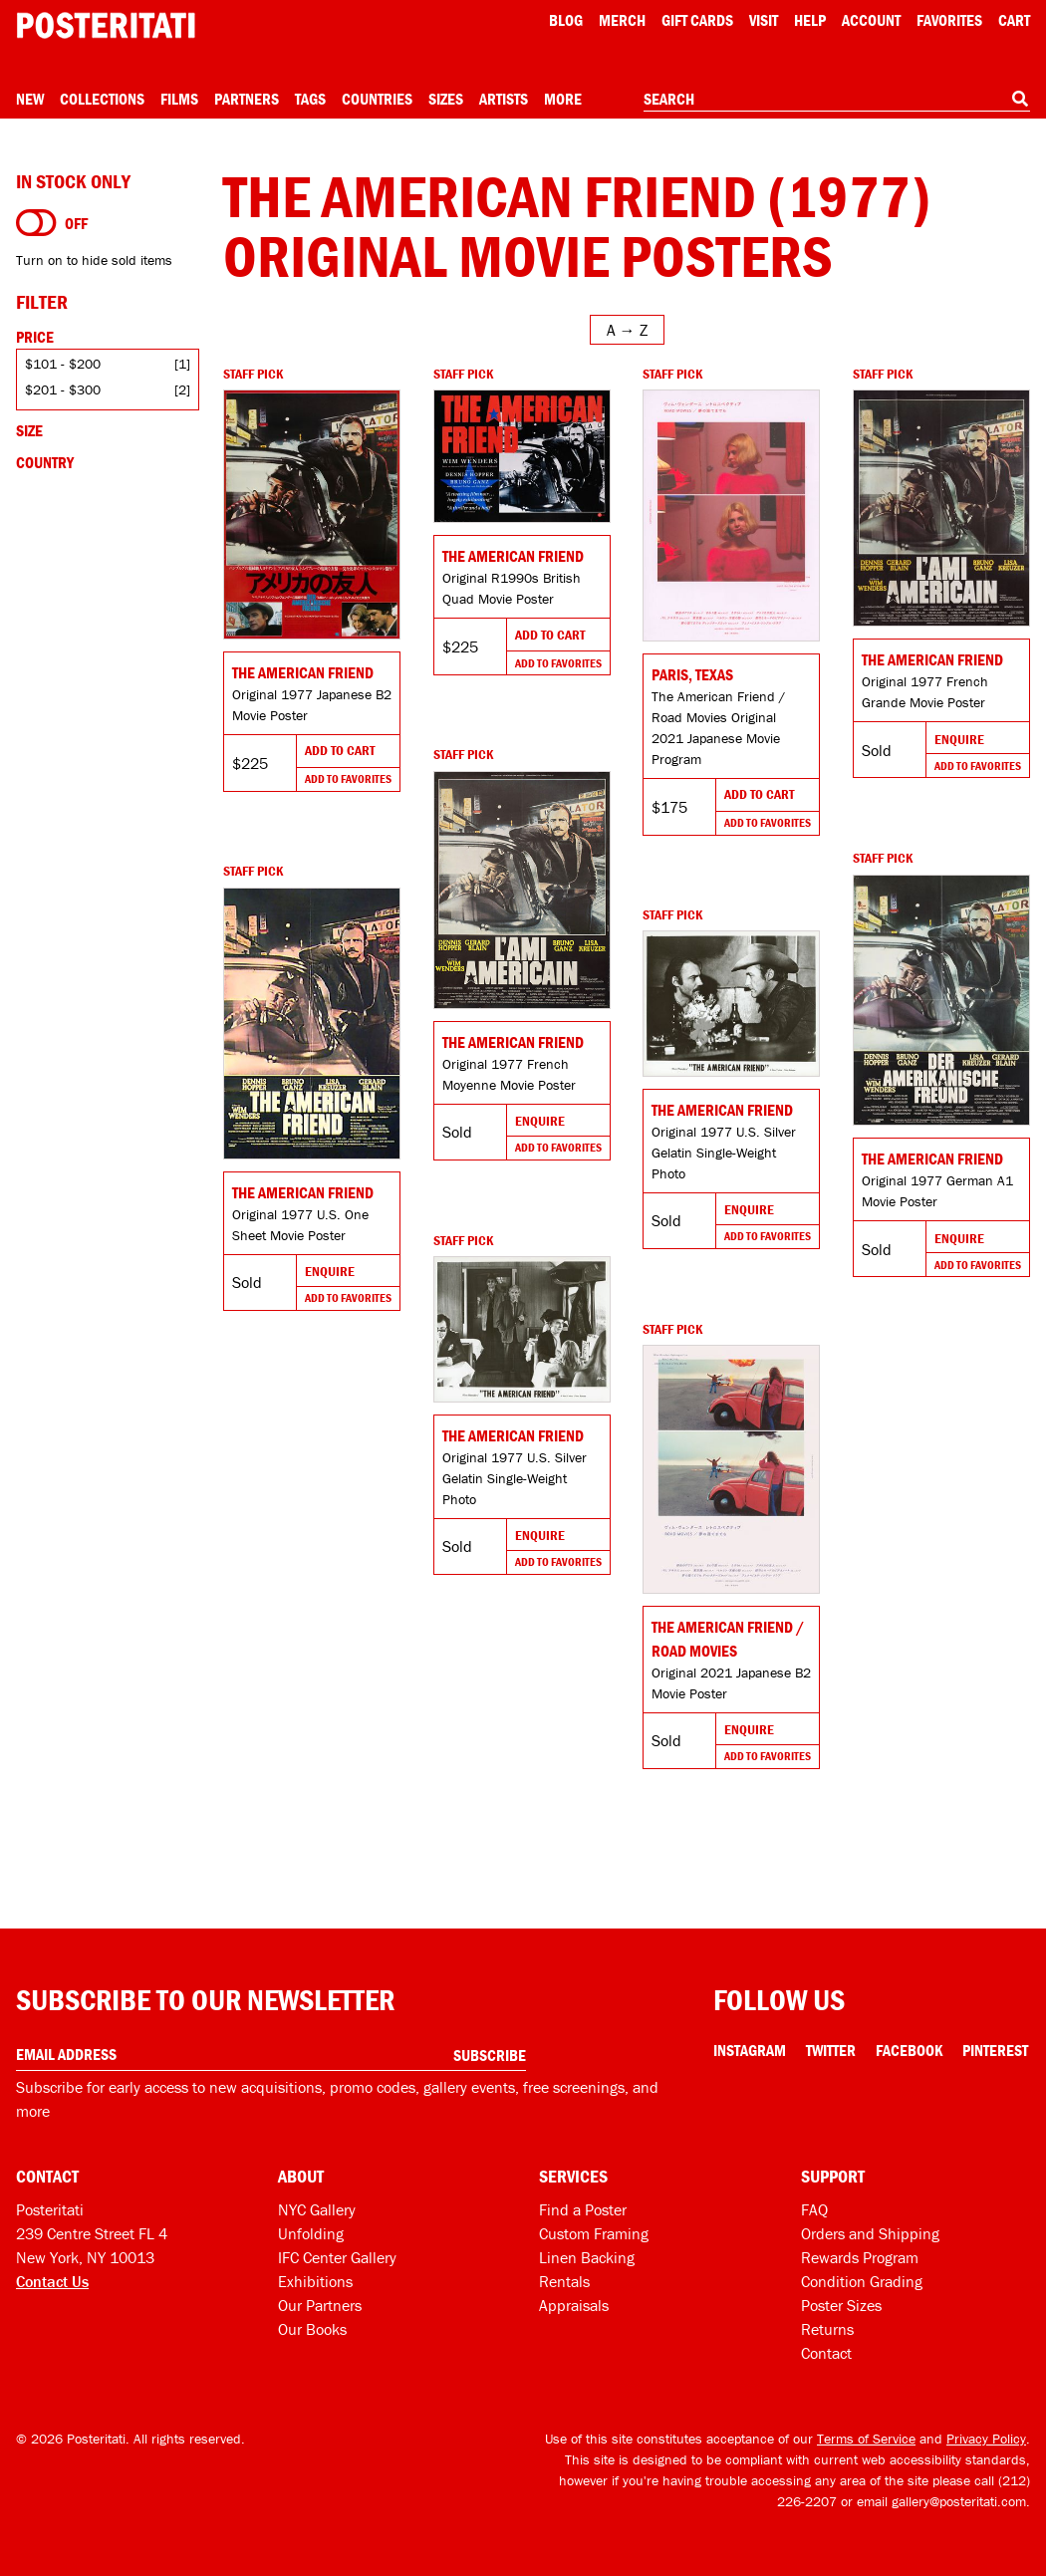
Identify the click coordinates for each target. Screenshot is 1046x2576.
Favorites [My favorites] (949, 20)
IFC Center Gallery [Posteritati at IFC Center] (337, 2257)
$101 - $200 (63, 364)
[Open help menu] (810, 20)
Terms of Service (866, 2438)
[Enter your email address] (271, 2054)
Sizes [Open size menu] (445, 99)
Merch (622, 20)
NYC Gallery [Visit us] (317, 2209)
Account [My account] (871, 20)
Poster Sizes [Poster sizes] (841, 2305)
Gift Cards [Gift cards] (697, 20)
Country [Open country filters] (45, 462)
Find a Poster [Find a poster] (583, 2209)
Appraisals (574, 2305)
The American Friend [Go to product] (303, 672)
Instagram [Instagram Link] (749, 2050)
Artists (503, 99)
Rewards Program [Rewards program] (859, 2257)
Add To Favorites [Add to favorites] (348, 778)
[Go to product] (311, 514)
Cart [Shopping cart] (1014, 20)
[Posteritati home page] (105, 25)
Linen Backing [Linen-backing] (587, 2257)
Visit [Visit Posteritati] (763, 20)
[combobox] (837, 100)
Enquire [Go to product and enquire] (959, 739)
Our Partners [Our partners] (320, 2305)
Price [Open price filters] (35, 337)
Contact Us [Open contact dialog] (52, 2281)
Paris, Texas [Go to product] (692, 674)
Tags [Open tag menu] (310, 99)
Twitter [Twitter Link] (831, 2050)
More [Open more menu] (563, 99)
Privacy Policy (986, 2438)
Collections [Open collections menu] (102, 99)
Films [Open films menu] (179, 99)
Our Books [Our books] (312, 2329)
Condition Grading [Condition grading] (861, 2281)
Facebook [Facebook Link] (909, 2050)
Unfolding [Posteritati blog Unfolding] (311, 2233)
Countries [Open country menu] (377, 99)
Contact (826, 2353)
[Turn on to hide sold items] (36, 223)
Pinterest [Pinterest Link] (995, 2050)
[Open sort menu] (627, 330)
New (30, 99)
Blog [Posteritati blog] (566, 20)
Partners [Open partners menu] (246, 99)
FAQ (814, 2209)
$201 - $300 (63, 389)
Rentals (564, 2281)
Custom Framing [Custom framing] (594, 2233)
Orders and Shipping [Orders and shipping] (870, 2233)
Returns (827, 2329)
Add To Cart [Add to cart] (340, 750)
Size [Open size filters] (29, 430)
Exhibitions (315, 2281)
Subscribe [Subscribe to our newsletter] (489, 2055)
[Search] (1020, 99)
